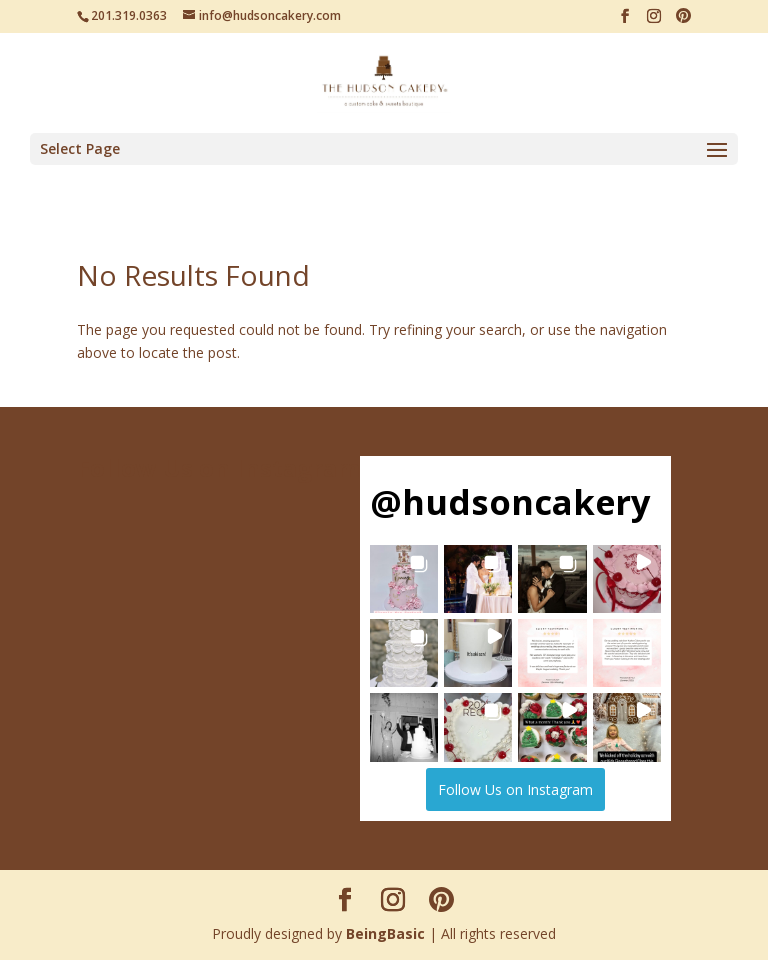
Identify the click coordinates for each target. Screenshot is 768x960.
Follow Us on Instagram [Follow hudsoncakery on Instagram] (515, 789)
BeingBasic (385, 933)
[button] (404, 579)
